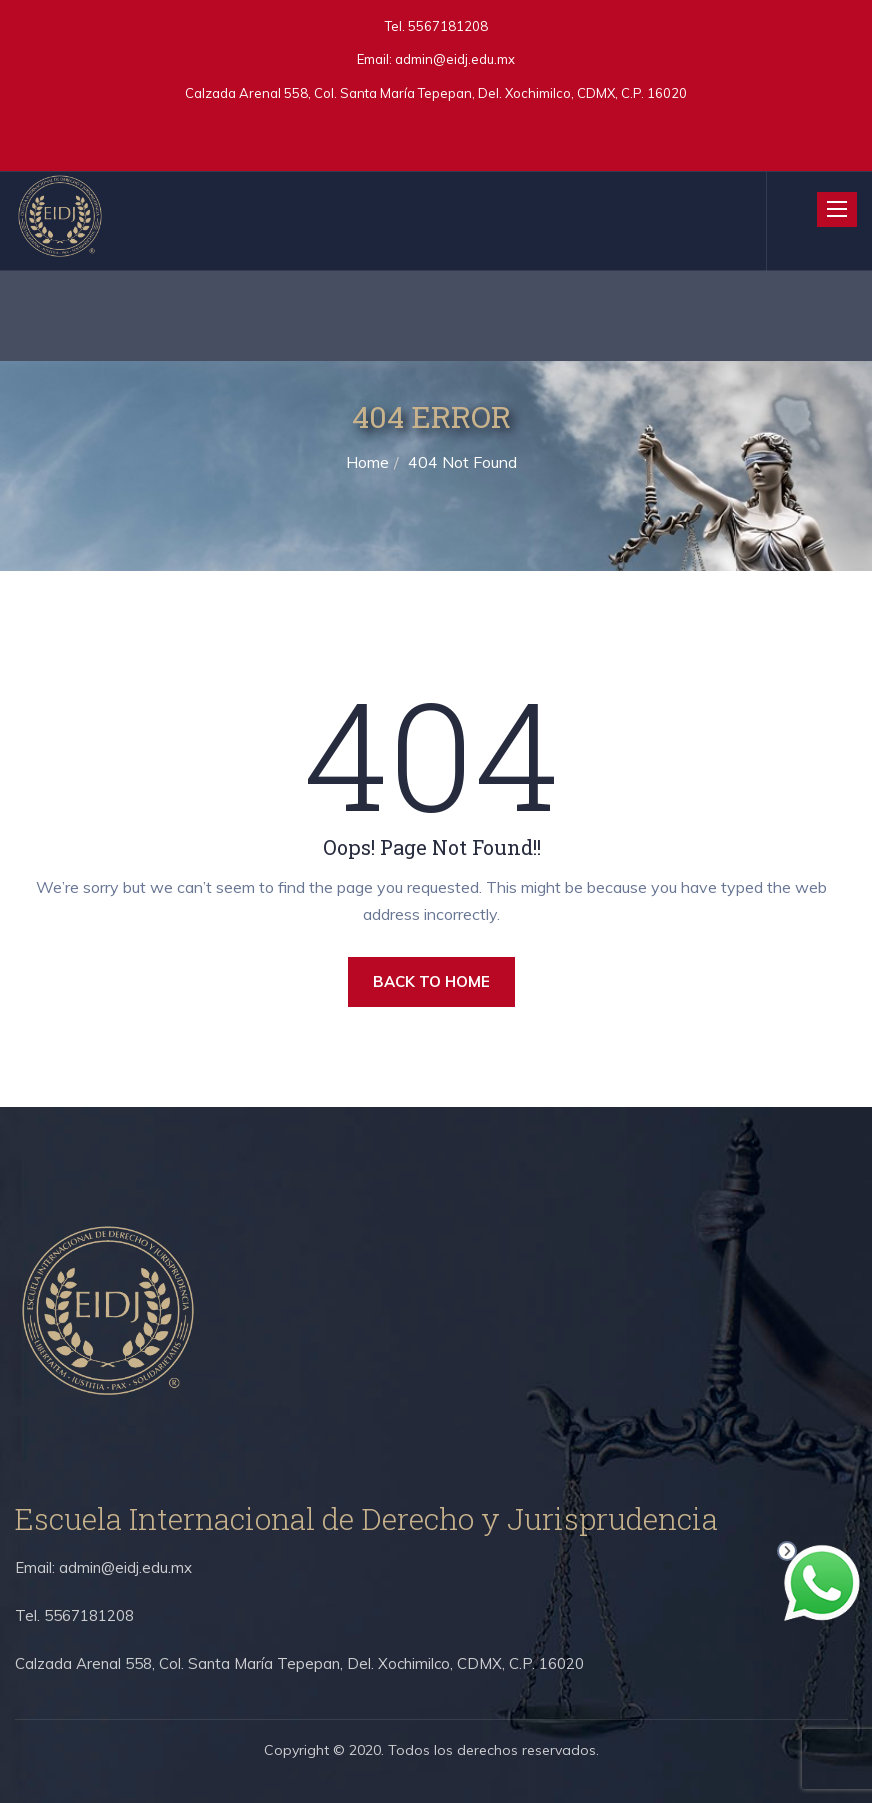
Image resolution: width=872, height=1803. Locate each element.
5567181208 (446, 26)
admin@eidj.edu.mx (455, 59)
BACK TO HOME (431, 981)
